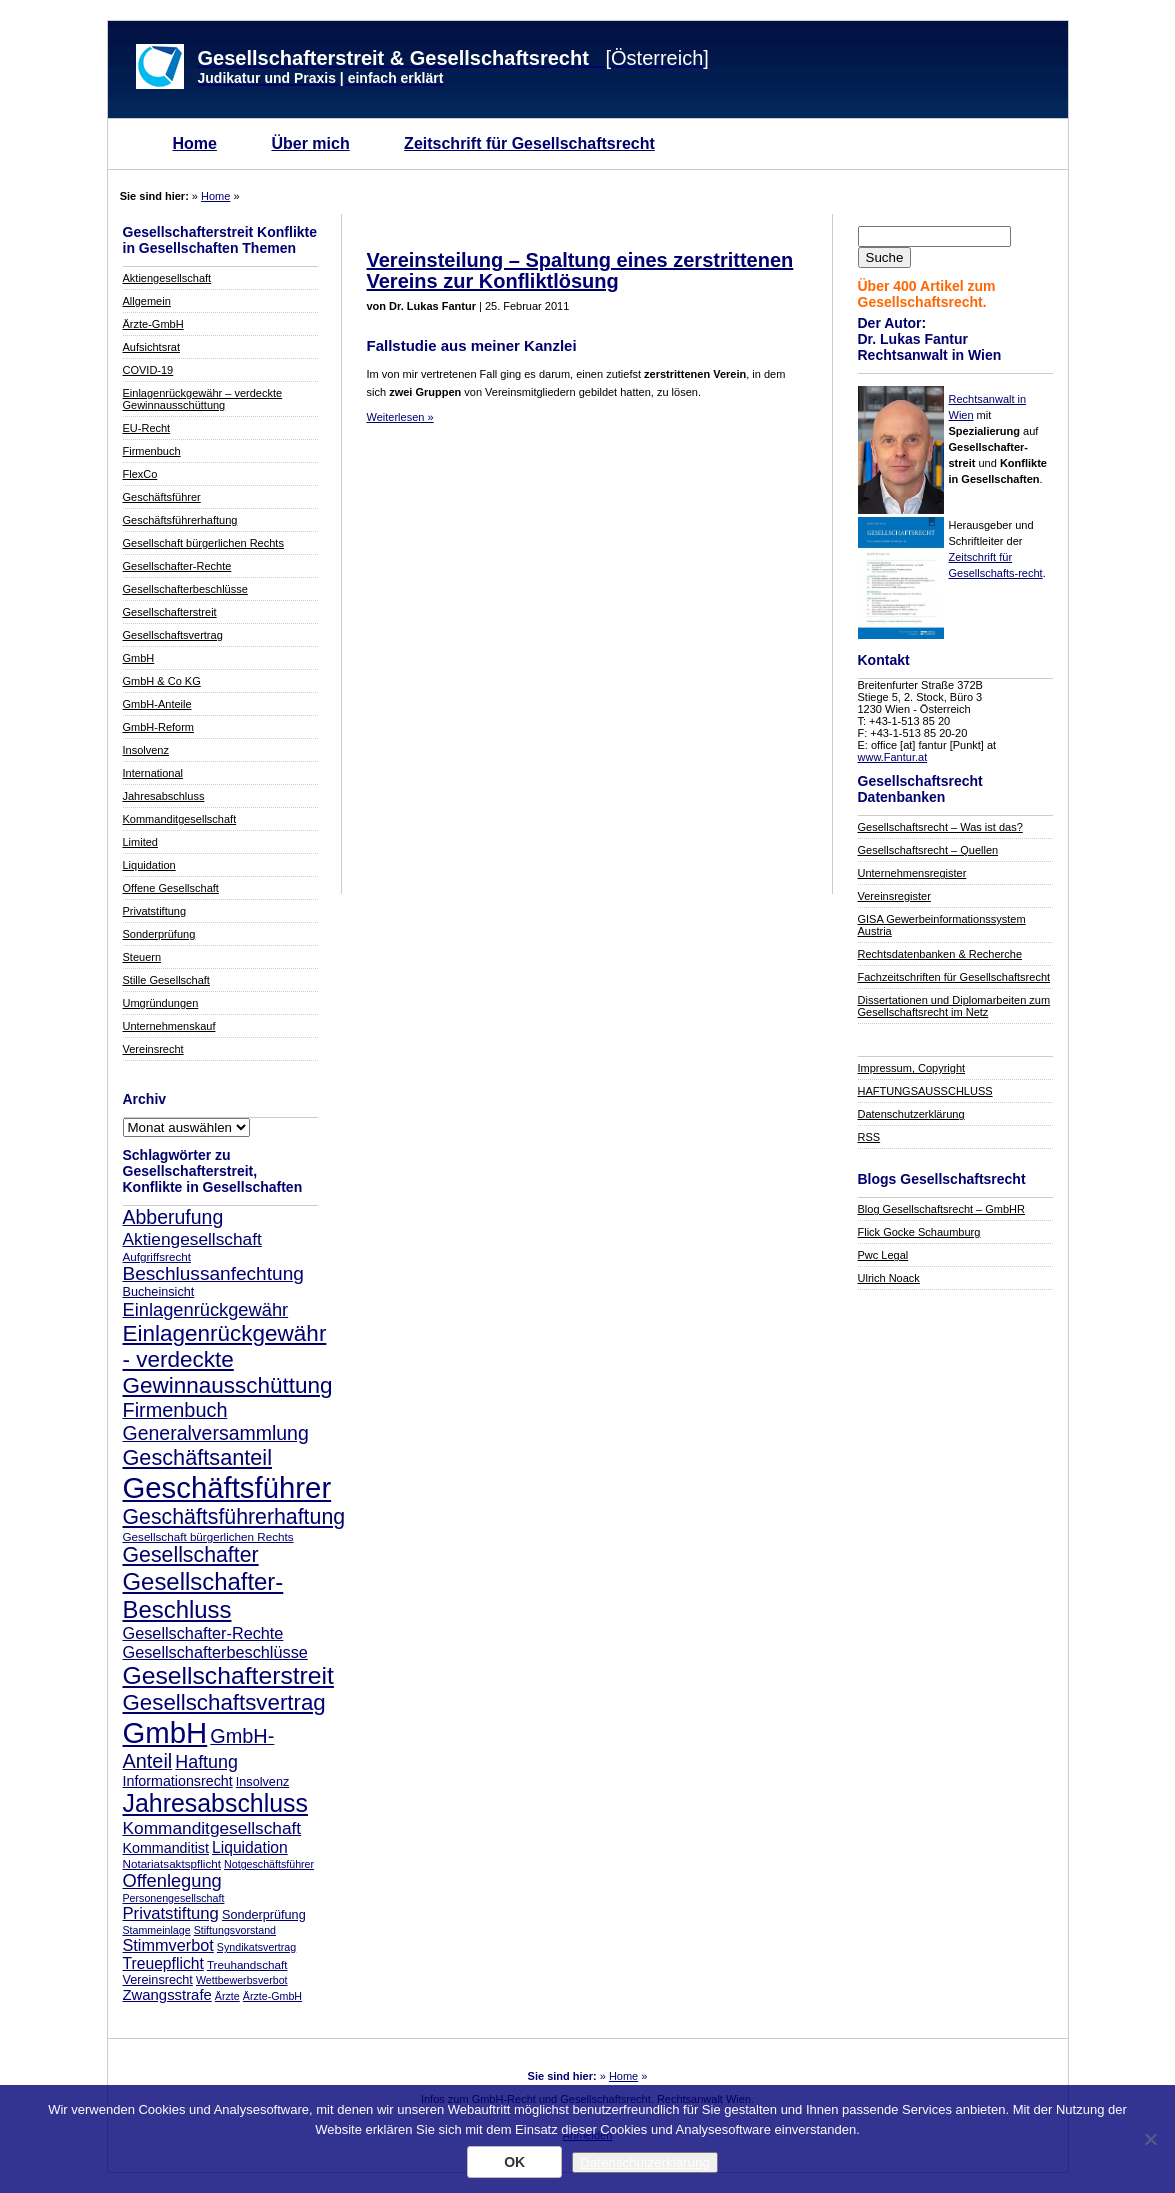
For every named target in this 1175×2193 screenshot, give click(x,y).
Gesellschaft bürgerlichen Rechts (203, 543)
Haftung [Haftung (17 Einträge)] (206, 1762)
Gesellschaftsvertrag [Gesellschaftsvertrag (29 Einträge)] (224, 1702)
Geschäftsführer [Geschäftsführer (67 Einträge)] (227, 1487)
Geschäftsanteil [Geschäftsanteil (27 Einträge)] (197, 1457)
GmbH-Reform (159, 727)
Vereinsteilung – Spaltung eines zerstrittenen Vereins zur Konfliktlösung (580, 270)
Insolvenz (146, 750)
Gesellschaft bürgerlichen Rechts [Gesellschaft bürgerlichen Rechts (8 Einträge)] (208, 1536)
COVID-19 (148, 370)
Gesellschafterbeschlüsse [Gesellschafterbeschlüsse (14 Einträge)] (215, 1652)
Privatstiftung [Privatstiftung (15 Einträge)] (171, 1913)
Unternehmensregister (912, 873)
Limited (140, 842)
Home (195, 143)
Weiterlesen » (400, 417)
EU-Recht (147, 428)
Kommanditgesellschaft (180, 819)
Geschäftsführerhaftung (180, 520)
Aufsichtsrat (151, 347)
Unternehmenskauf (169, 1026)
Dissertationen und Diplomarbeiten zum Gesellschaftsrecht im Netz (954, 1006)
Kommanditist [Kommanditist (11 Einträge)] (166, 1848)
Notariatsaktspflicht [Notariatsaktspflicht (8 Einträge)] (172, 1863)
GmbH (139, 658)
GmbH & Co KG (162, 681)
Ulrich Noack (889, 1278)
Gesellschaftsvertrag (173, 635)
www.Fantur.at (893, 757)
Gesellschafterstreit (170, 612)
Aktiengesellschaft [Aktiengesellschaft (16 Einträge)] (192, 1239)
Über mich (310, 143)
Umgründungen (161, 1003)
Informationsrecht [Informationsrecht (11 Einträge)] (178, 1781)
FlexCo (140, 474)
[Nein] (1150, 2139)
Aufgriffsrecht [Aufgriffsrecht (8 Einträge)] (157, 1256)
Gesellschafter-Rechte (177, 566)
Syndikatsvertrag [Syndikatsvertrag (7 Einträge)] (256, 1947)
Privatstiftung (155, 911)
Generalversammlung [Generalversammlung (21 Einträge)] (216, 1433)
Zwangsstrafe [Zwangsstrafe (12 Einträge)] (167, 1995)
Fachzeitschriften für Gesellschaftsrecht (954, 977)
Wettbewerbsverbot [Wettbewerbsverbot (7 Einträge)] (242, 1980)
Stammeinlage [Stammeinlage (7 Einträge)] (157, 1930)
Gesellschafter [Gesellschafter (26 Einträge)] (191, 1555)
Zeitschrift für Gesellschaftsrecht (529, 143)
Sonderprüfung (159, 934)
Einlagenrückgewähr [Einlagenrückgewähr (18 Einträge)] (206, 1309)
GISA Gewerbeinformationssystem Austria (942, 925)
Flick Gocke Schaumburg (919, 1232)
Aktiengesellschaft (167, 278)
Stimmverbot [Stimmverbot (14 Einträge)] (168, 1945)
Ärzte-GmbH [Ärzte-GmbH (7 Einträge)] (272, 1996)
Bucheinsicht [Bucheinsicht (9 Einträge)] (159, 1292)
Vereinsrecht (153, 1049)
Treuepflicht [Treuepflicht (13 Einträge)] (163, 1963)
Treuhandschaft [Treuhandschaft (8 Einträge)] (247, 1964)
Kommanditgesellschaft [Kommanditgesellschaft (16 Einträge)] (212, 1828)
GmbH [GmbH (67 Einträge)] (165, 1732)
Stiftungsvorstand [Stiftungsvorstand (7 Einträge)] (235, 1930)
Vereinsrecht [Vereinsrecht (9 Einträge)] (158, 1980)
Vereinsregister (894, 896)
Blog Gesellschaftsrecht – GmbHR (942, 1209)
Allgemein (147, 301)
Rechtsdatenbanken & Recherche (940, 954)
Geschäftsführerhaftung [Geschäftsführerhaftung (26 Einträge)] (234, 1517)
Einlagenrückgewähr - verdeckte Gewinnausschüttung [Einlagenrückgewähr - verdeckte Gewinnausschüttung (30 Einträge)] (228, 1359)
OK (514, 2162)
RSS (869, 1137)
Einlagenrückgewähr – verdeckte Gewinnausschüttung (203, 399)
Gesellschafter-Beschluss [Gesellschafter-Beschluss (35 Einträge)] (203, 1595)
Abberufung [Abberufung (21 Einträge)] (173, 1217)
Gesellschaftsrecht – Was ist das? (940, 827)
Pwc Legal (883, 1255)
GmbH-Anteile (157, 704)
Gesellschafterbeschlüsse (185, 589)
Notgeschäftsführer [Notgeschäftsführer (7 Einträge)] (269, 1864)
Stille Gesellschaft (166, 980)
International (153, 773)
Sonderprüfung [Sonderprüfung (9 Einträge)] (264, 1915)
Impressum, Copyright (912, 1068)
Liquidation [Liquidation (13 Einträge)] (250, 1847)
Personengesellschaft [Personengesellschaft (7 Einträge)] (174, 1898)
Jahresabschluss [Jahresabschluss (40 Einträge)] (216, 1803)
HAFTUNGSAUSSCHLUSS (925, 1091)
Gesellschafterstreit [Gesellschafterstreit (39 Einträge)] (228, 1675)
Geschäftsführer (162, 497)
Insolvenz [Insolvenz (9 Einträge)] (262, 1782)
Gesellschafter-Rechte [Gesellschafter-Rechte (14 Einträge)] (203, 1633)
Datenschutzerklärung (911, 1114)
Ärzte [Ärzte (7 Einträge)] (227, 1996)
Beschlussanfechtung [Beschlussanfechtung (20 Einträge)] (213, 1273)
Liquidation (149, 865)
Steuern (142, 957)
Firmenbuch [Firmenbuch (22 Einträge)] (175, 1410)
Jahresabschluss (164, 796)
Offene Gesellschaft (171, 888)
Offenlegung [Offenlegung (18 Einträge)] (172, 1880)
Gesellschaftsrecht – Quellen (928, 850)
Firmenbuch (152, 451)
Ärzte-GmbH (153, 324)
